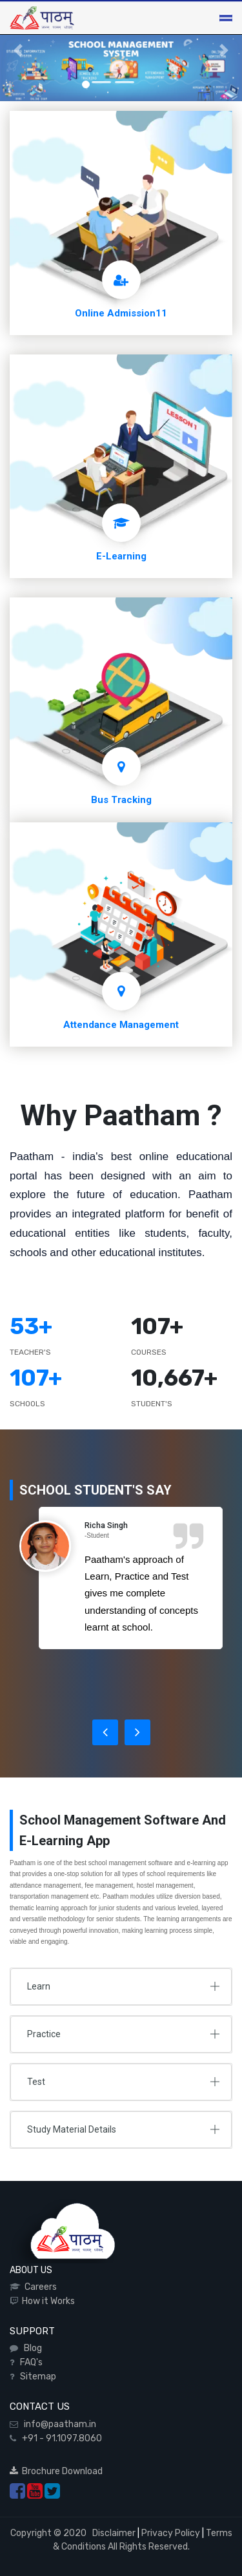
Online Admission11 (121, 313)
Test (36, 2082)
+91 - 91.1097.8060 (59, 2438)
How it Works (46, 2301)
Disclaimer (113, 2533)
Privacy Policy (170, 2533)
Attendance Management (121, 1025)
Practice (44, 2034)
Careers (39, 2286)
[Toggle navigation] (225, 18)
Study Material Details (71, 2129)
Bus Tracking (121, 800)
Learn (38, 1986)
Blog (31, 2348)
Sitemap (36, 2376)
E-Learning (121, 556)
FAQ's (29, 2362)
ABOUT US (31, 2270)
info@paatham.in (57, 2424)
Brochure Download (56, 2471)
